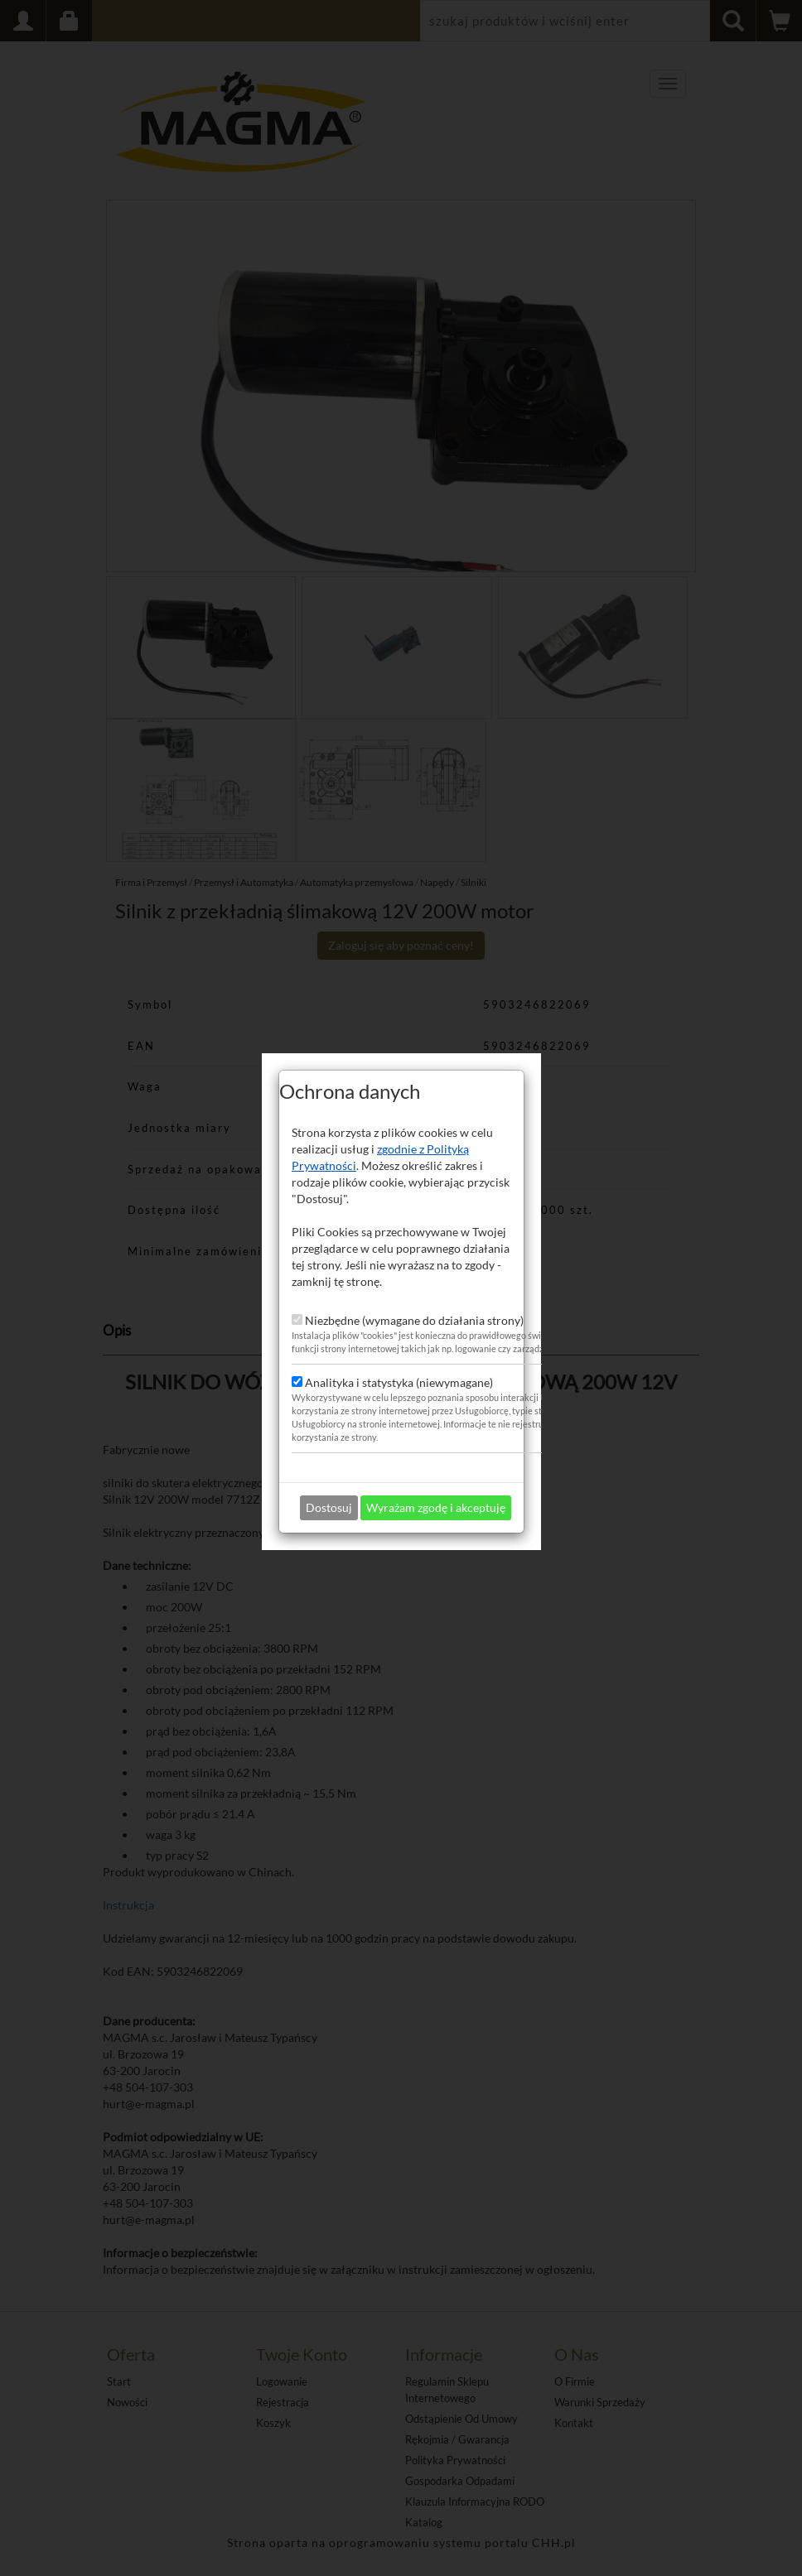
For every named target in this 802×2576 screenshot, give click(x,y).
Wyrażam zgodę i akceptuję (435, 1452)
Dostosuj (329, 1452)
